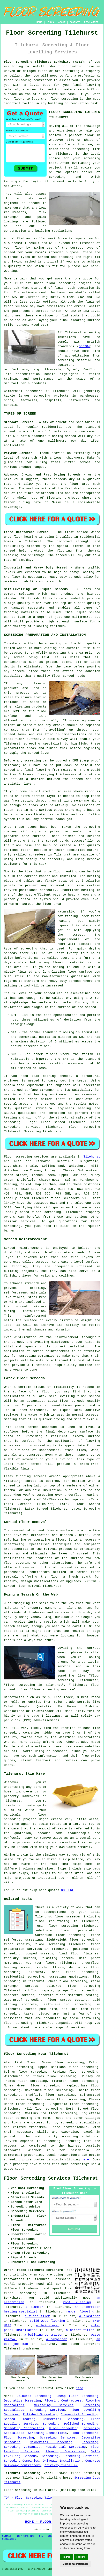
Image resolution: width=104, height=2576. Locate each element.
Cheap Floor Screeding (77, 2396)
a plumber (34, 2307)
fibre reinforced (39, 493)
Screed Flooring (19, 2419)
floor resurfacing (52, 1921)
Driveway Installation (62, 2460)
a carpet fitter (80, 2330)
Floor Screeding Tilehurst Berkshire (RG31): (45, 62)
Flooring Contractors (63, 2400)
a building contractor (43, 2334)
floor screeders (65, 1198)
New (41, 2536)
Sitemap (6, 2536)
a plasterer (89, 2316)
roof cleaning (77, 2302)
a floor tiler (37, 2316)
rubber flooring (80, 2311)
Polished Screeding (40, 2414)
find (18, 2062)
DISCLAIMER (91, 22)
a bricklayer (47, 2325)
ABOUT (61, 22)
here (85, 2159)
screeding (52, 2141)
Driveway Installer (61, 2465)
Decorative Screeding (22, 2400)
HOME (39, 22)
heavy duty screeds (64, 577)
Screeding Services (53, 2405)
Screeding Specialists (47, 2433)
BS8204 (84, 346)
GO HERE (67, 1890)
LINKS (50, 22)
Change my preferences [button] (75, 2563)
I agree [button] (66, 2556)
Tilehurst (92, 1156)
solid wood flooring (47, 2321)
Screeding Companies (22, 2447)
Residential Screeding (66, 2447)
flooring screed (62, 436)
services (28, 1221)
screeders (34, 391)
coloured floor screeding (73, 1986)
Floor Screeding (63, 2428)
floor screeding (18, 80)
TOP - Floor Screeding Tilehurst (32, 2497)
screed (9, 252)
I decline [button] (80, 2556)
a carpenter (56, 2339)
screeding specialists (80, 2122)
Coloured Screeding (34, 2396)
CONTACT (75, 22)
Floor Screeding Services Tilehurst (51, 2178)
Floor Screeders (84, 2433)
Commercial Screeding (79, 2414)
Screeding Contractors (24, 2428)
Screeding (51, 2423)
